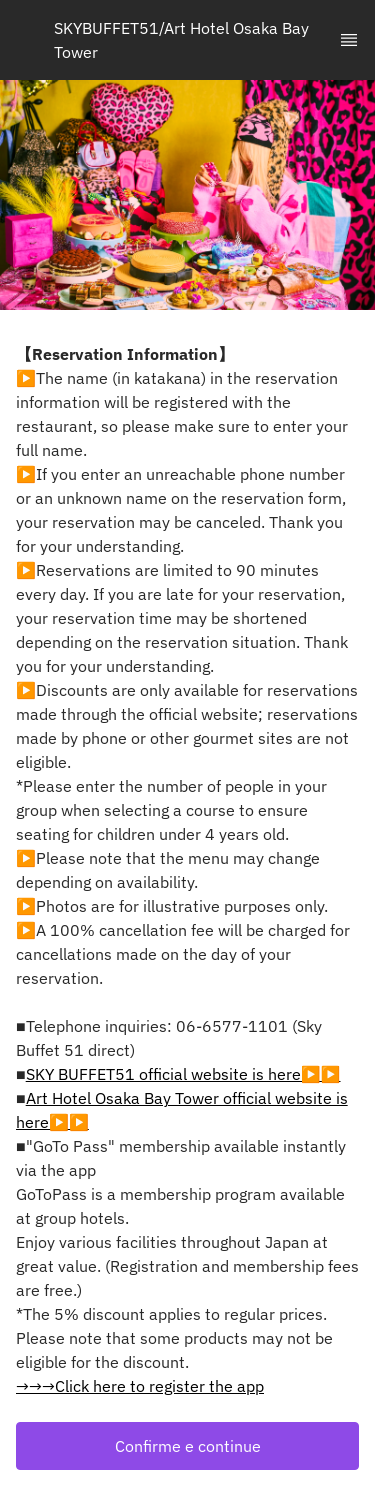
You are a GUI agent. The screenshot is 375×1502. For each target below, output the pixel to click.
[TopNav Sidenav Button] (349, 40)
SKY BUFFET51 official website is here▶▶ (183, 1074)
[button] (187, 1446)
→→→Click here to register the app (140, 1386)
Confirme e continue (188, 1446)
